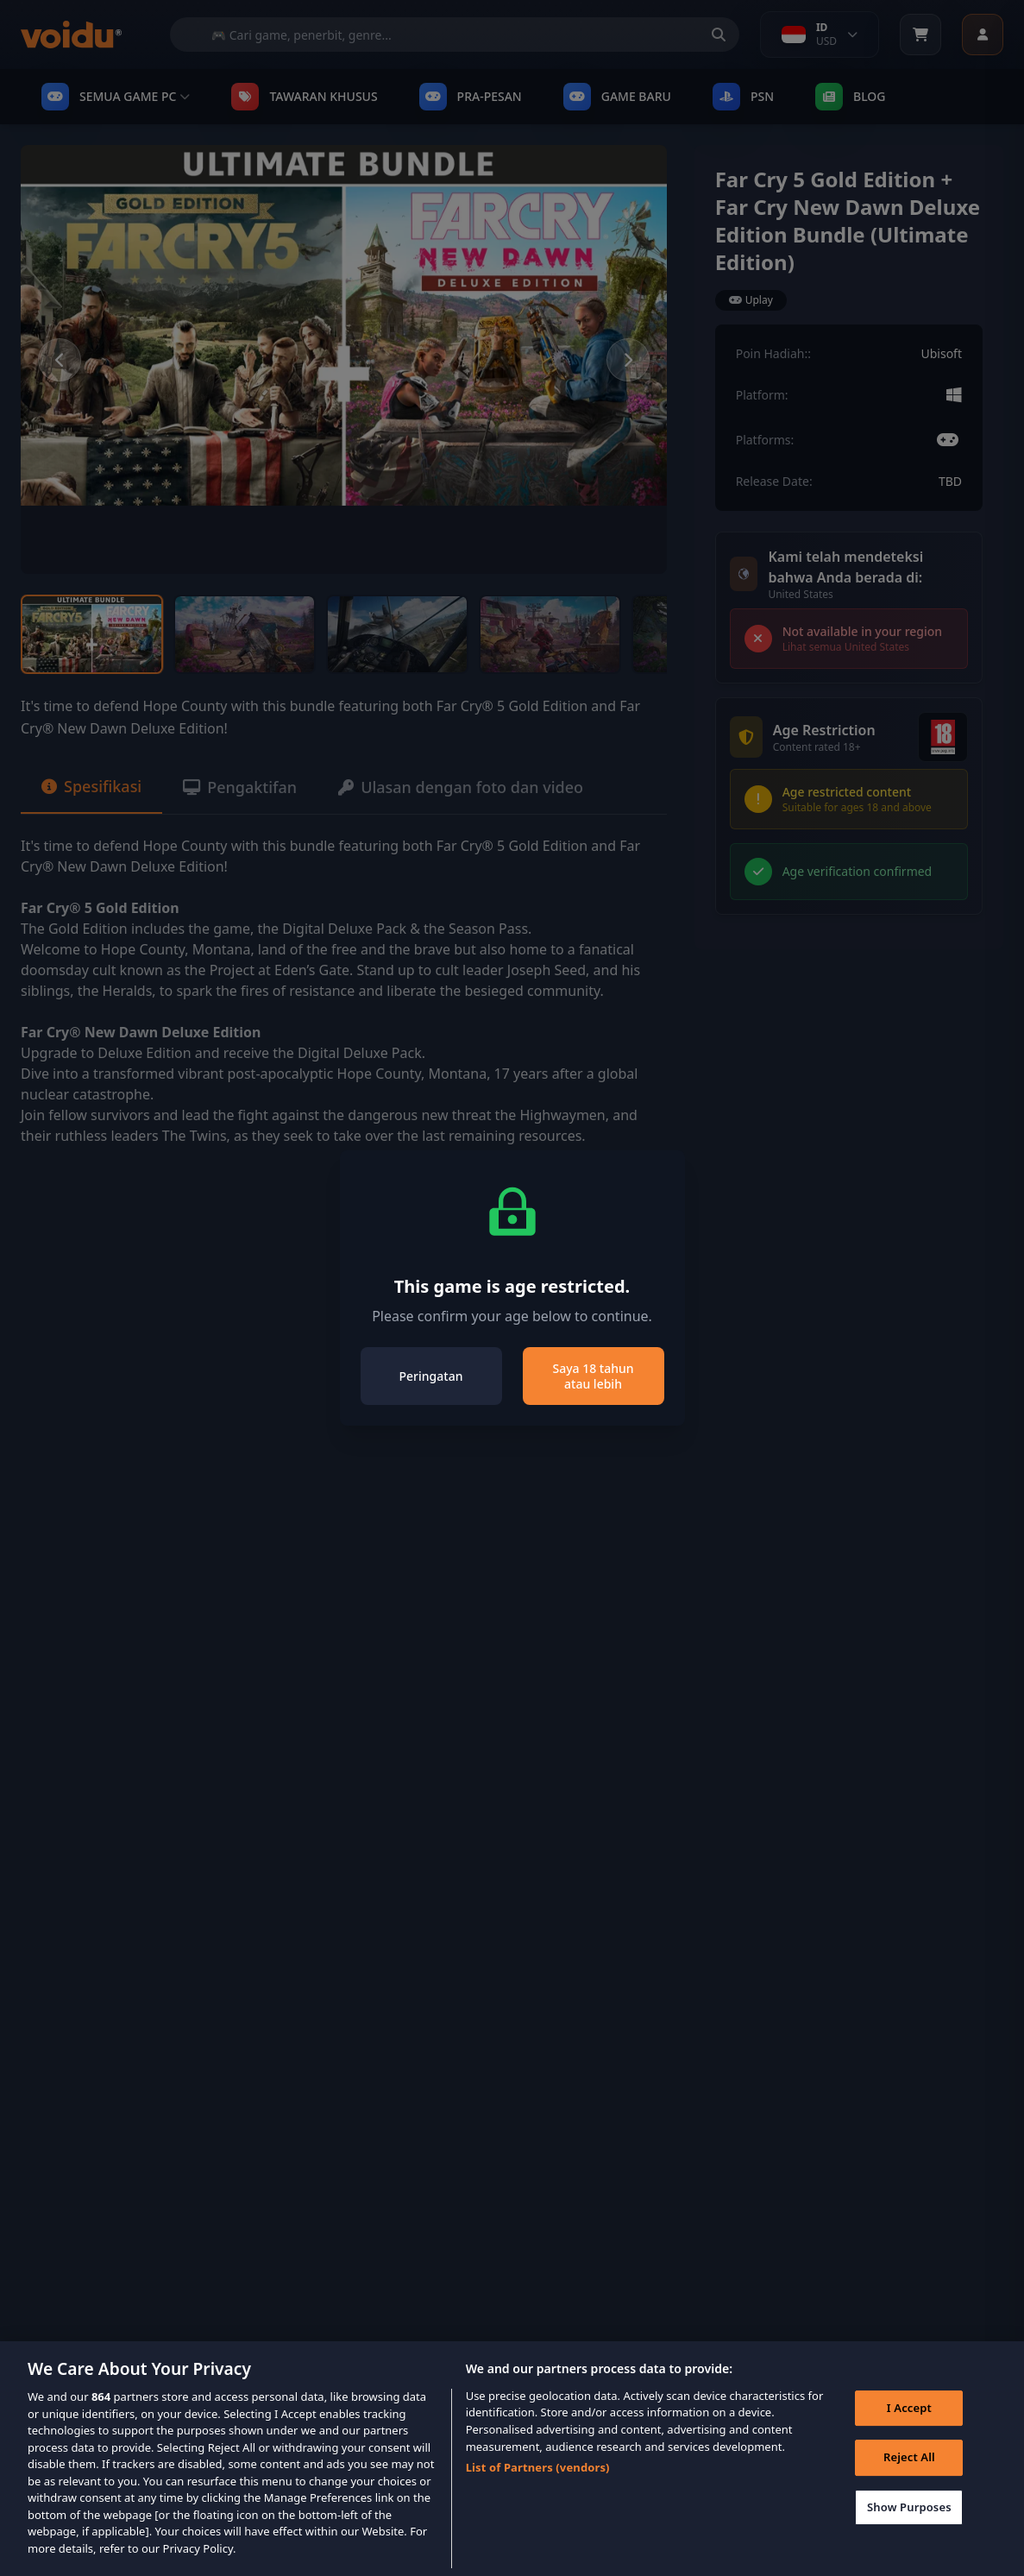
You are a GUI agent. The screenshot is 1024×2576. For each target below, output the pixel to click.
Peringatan (431, 1376)
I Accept (909, 2429)
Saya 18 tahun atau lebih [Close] (592, 1376)
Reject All (909, 2478)
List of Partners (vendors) (538, 2489)
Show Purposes (909, 2528)
